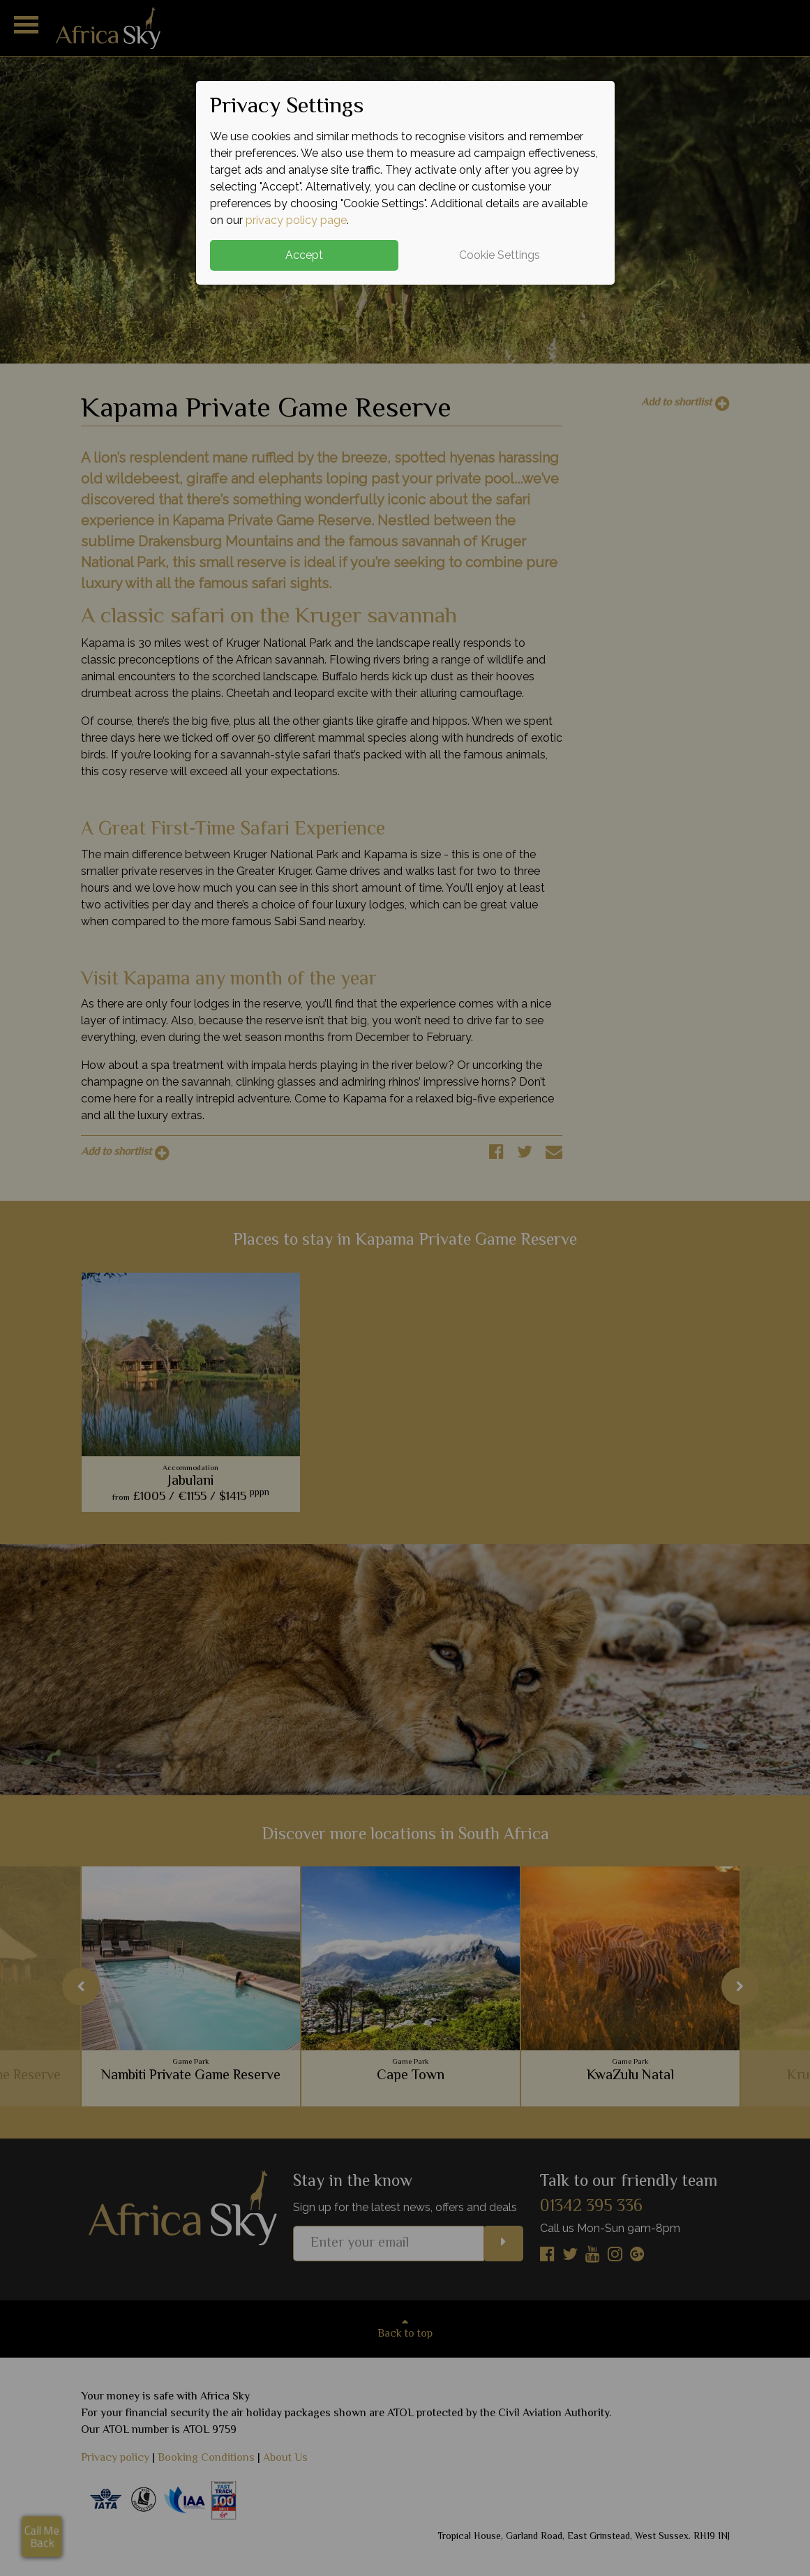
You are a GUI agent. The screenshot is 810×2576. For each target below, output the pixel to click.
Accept (304, 255)
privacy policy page (296, 220)
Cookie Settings (499, 255)
